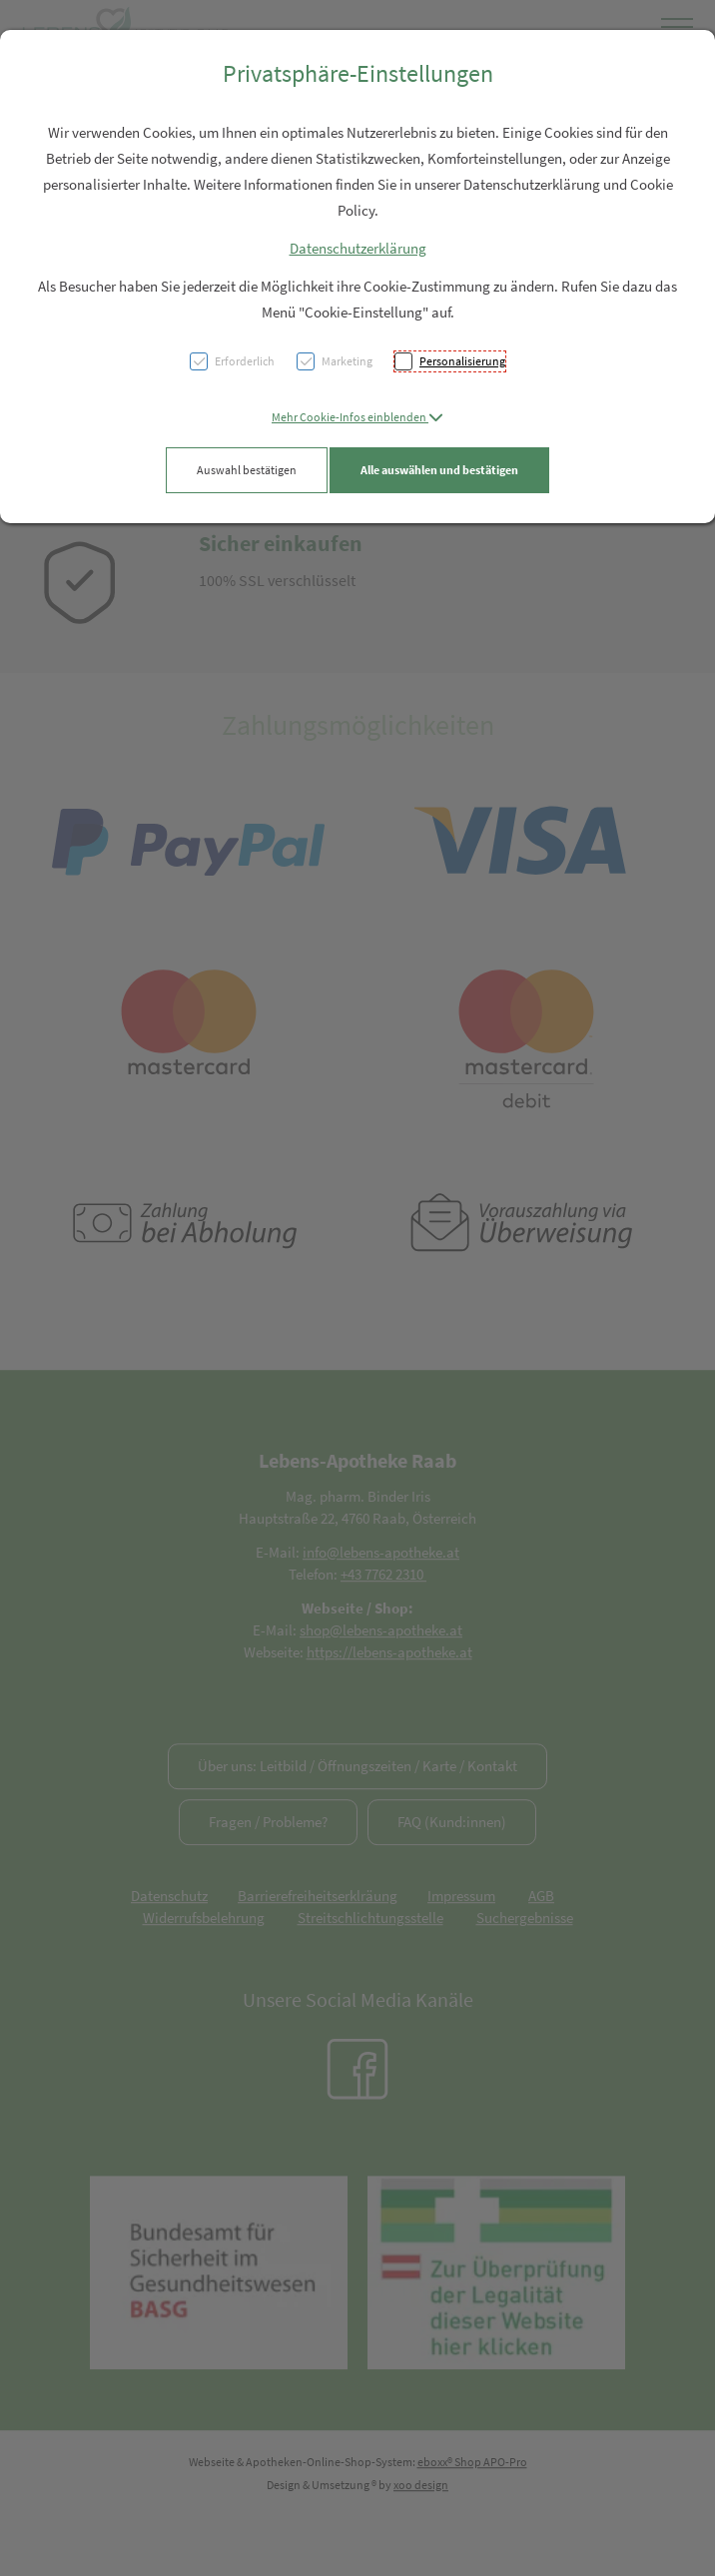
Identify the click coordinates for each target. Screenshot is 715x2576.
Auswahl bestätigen (247, 469)
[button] (357, 416)
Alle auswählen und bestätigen (439, 469)
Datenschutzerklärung (358, 248)
